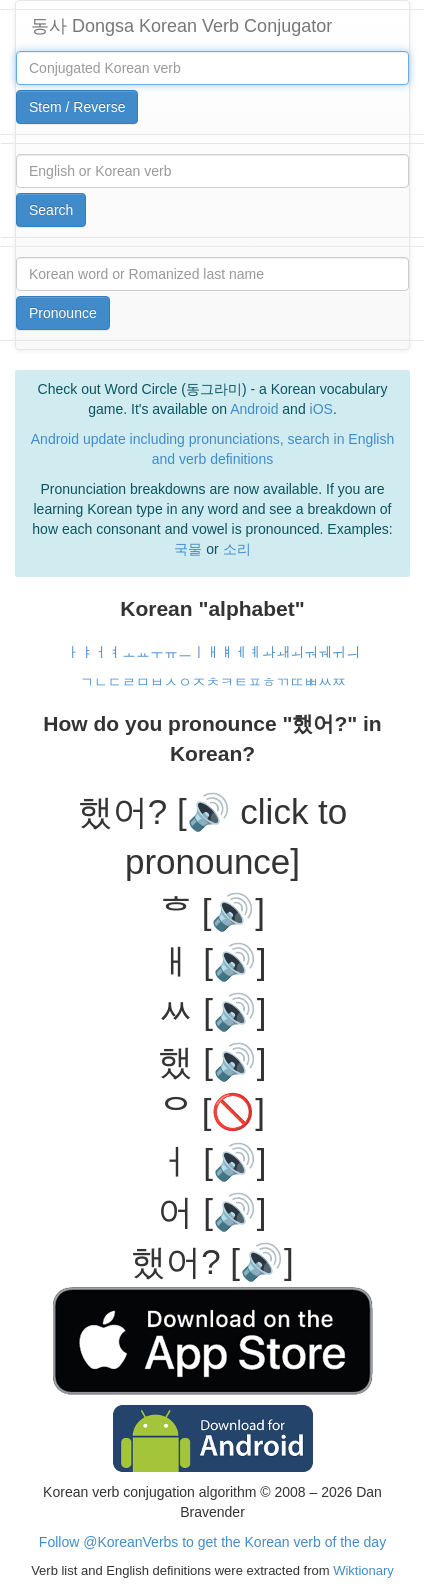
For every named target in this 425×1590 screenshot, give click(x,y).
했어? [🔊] (212, 1261)
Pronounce (63, 313)
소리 (237, 549)
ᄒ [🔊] (212, 911)
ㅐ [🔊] (212, 961)
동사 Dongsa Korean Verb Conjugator (181, 26)
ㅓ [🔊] (212, 1161)
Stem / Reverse (77, 107)
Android (254, 409)
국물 (188, 549)
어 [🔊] (212, 1211)
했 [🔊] (212, 1061)
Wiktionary (362, 1570)
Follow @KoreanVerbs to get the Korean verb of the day (212, 1542)
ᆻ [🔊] (212, 1011)
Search (51, 210)
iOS (321, 409)
